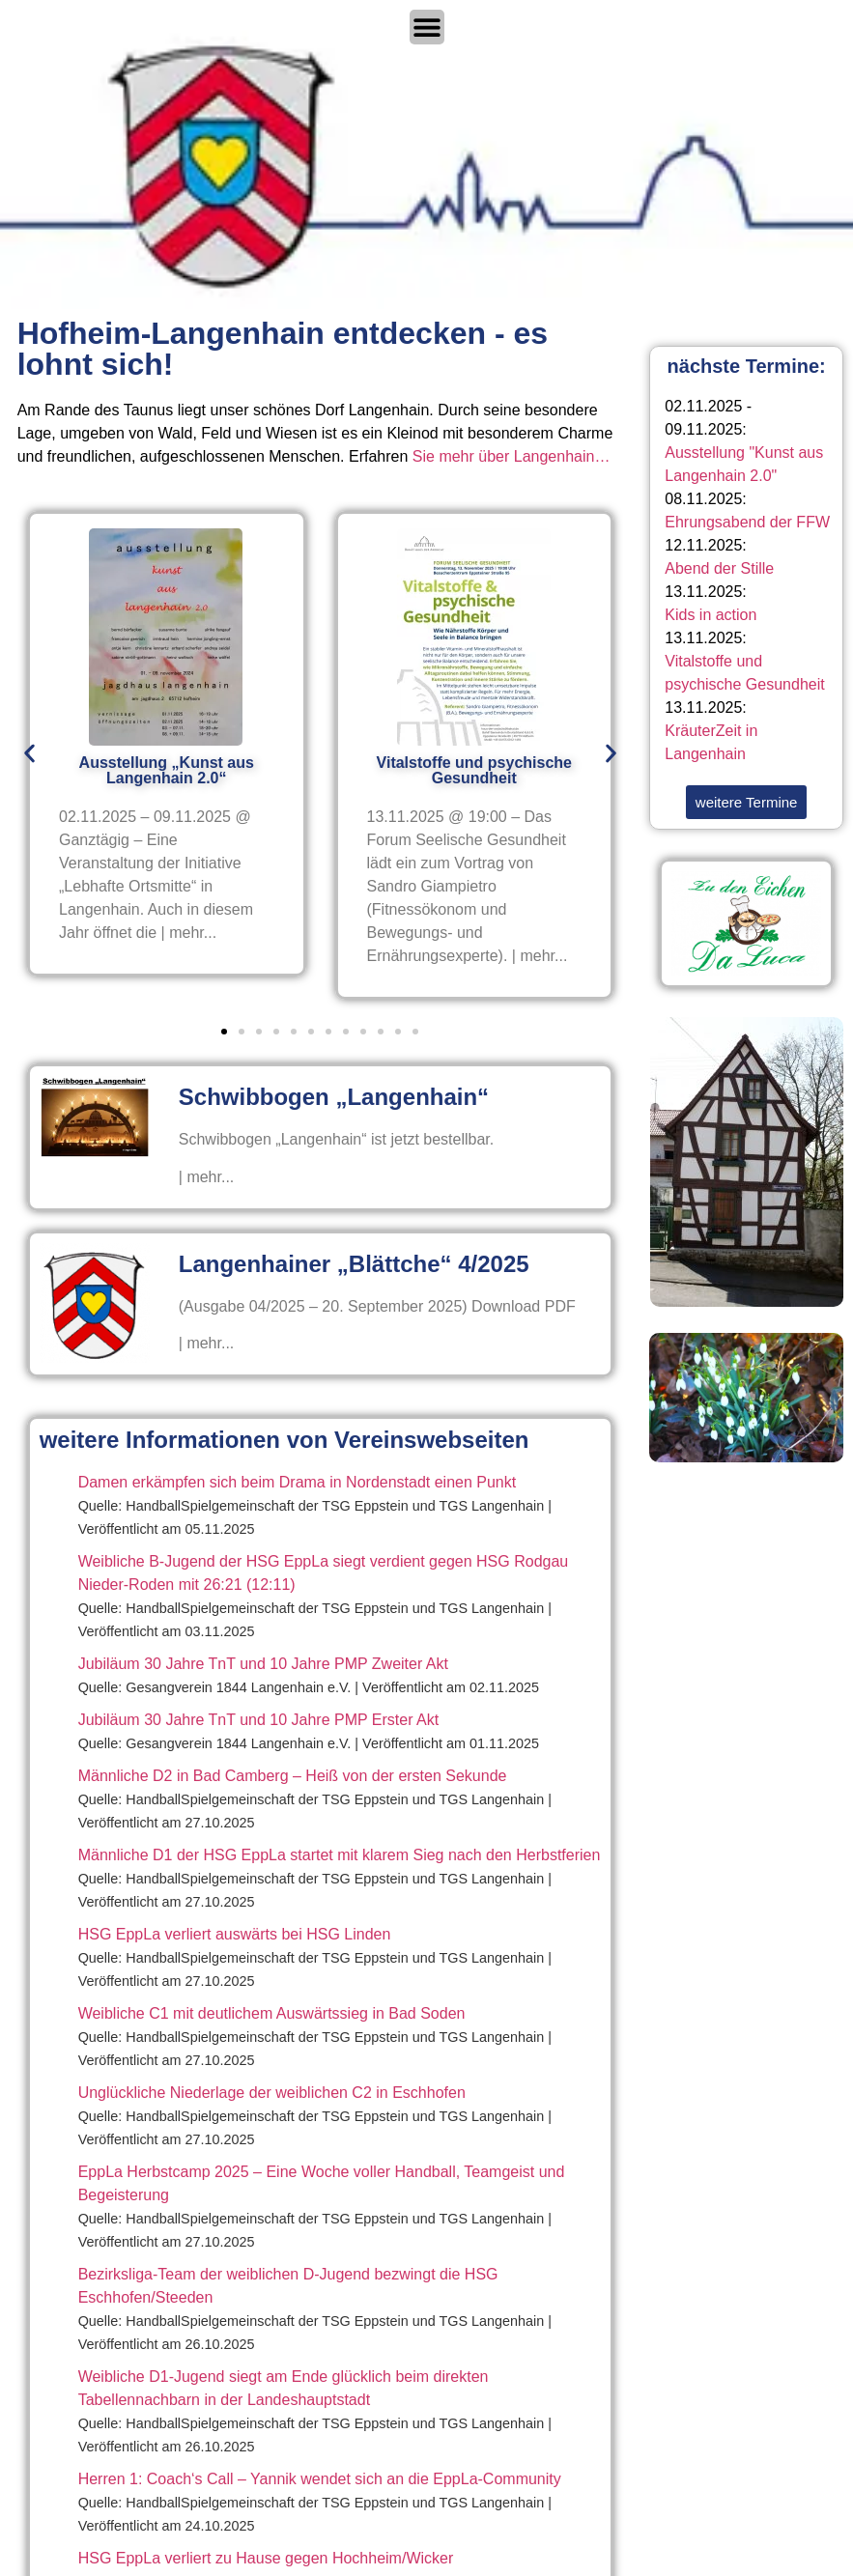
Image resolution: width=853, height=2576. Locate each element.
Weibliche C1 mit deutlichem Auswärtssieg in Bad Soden (272, 2013)
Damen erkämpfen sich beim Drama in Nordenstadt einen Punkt (297, 1482)
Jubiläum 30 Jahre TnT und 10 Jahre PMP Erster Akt (259, 1720)
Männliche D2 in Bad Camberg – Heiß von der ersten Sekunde (292, 1776)
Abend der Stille (719, 568)
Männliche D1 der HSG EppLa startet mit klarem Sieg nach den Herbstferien (339, 1855)
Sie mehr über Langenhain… (511, 456)
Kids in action (710, 615)
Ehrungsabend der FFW (747, 522)
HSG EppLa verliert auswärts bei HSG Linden (234, 1934)
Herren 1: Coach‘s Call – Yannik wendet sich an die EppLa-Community (319, 2479)
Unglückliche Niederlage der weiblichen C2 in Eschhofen (272, 2092)
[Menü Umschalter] (427, 27)
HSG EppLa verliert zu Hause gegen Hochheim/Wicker (266, 2558)
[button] (29, 754)
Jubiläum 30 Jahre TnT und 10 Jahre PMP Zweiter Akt (263, 1664)
